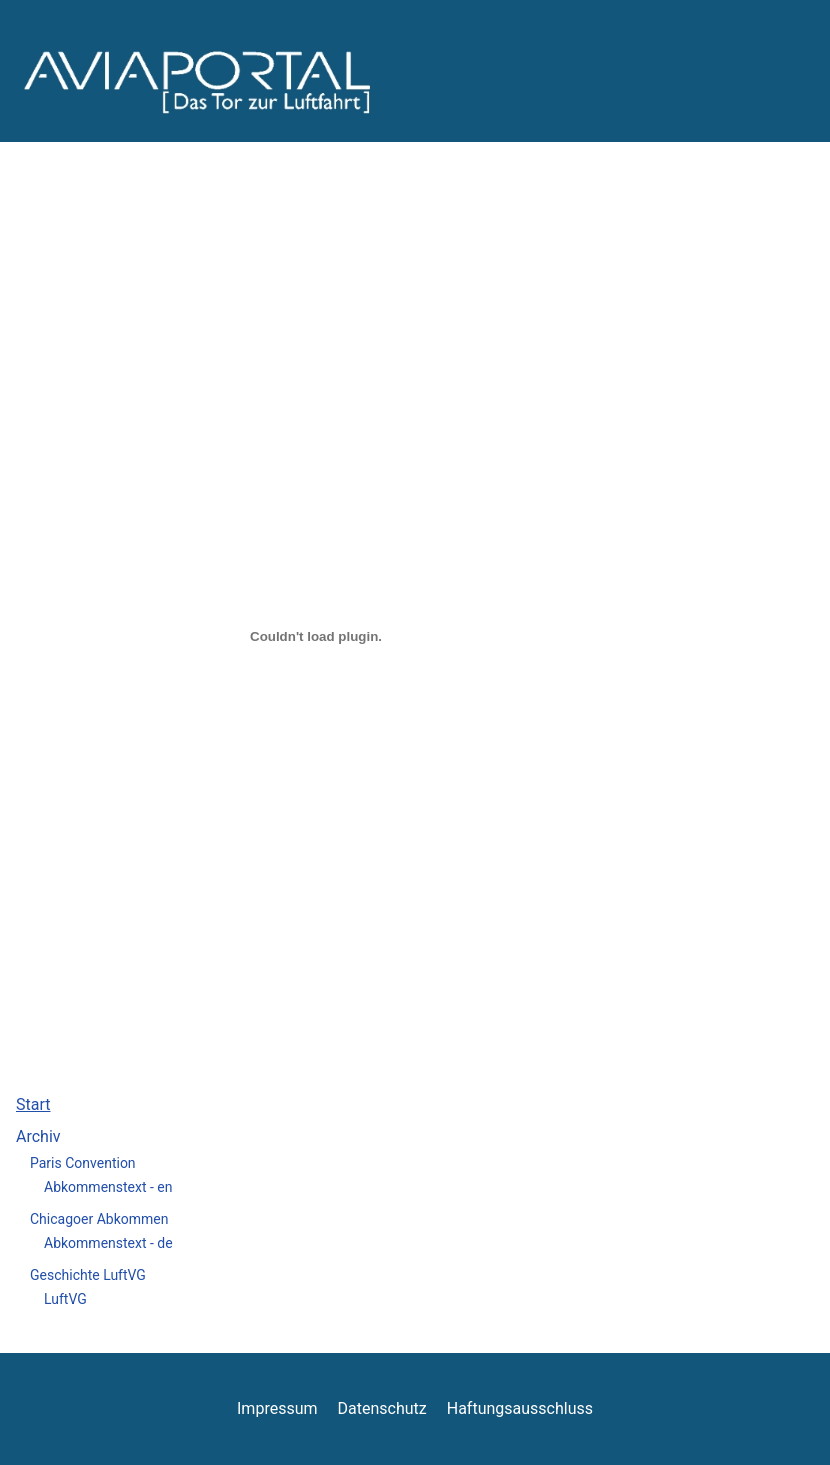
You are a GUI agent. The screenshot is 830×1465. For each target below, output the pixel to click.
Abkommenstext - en (108, 1187)
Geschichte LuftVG (88, 1275)
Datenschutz (382, 1408)
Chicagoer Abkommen (99, 1219)
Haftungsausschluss (520, 1408)
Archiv (38, 1136)
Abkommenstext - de (108, 1243)
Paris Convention (83, 1163)
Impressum (277, 1408)
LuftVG (65, 1299)
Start (33, 1104)
